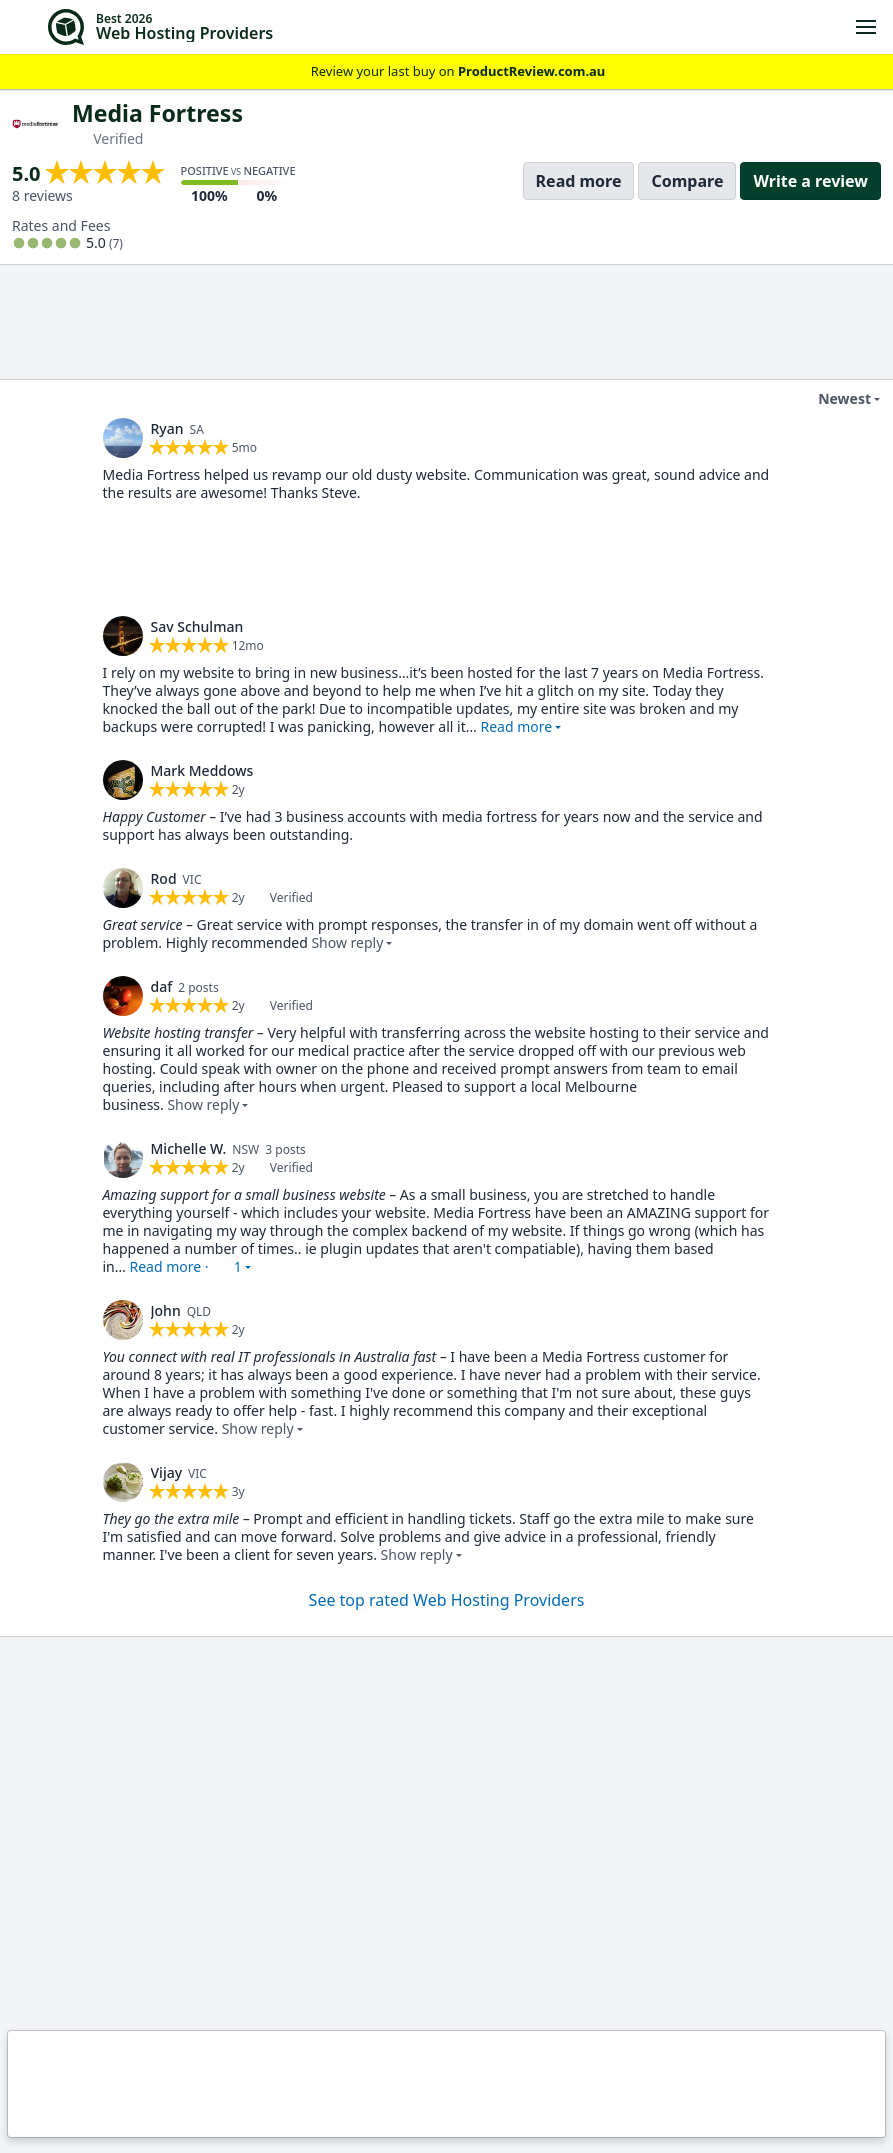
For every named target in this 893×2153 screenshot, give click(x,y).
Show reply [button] (347, 942)
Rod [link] (164, 878)
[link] (123, 438)
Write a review (810, 181)
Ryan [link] (167, 428)
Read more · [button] (185, 1266)
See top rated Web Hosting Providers (447, 1600)
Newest (832, 399)
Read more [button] (516, 726)
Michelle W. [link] (189, 1148)
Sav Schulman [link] (197, 626)
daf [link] (162, 986)
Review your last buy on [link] (447, 71)
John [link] (166, 1310)
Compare (687, 181)
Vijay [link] (167, 1472)
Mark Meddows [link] (202, 770)
